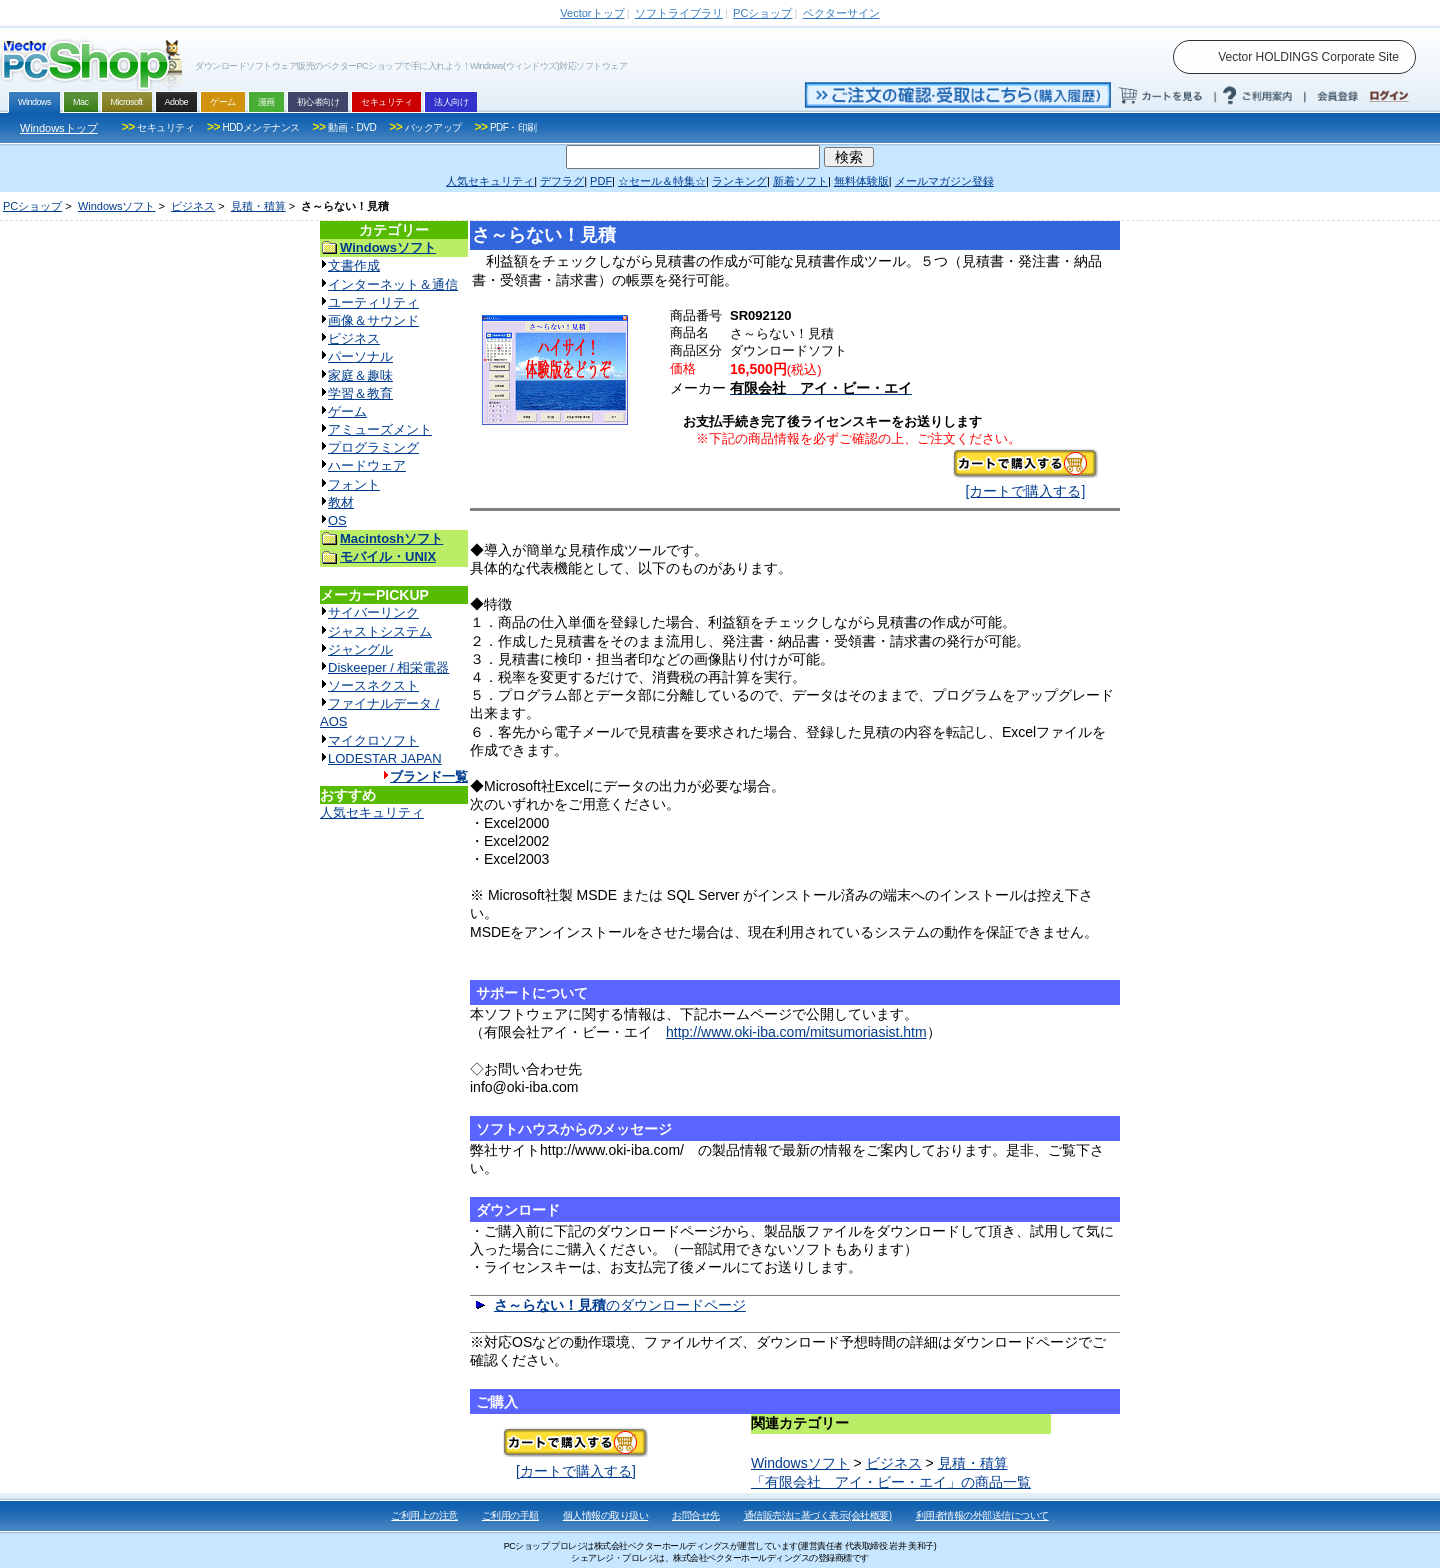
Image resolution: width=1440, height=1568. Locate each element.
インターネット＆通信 (393, 284)
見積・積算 (258, 206)
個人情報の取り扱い (606, 1515)
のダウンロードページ (620, 1305)
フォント (354, 484)
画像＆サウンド (373, 320)
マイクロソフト (373, 740)
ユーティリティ (373, 302)
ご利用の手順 (510, 1515)
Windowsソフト (117, 206)
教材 (341, 502)
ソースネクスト (373, 685)
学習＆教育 (360, 393)
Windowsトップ (59, 128)
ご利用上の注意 (424, 1515)
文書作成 (354, 265)
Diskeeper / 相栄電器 (388, 667)
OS (337, 520)
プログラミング (373, 447)
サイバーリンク (373, 612)
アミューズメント (380, 429)
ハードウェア (367, 465)
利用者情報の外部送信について (982, 1515)
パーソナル (360, 356)
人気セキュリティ (372, 812)
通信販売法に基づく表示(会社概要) (818, 1515)
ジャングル (360, 649)
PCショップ (32, 206)
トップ (592, 13)
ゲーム (347, 411)
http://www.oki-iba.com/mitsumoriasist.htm (796, 1032)
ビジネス (193, 206)
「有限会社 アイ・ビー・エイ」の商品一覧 (891, 1482)
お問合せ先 (696, 1515)
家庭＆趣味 (360, 375)
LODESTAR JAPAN (385, 758)
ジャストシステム (380, 631)
